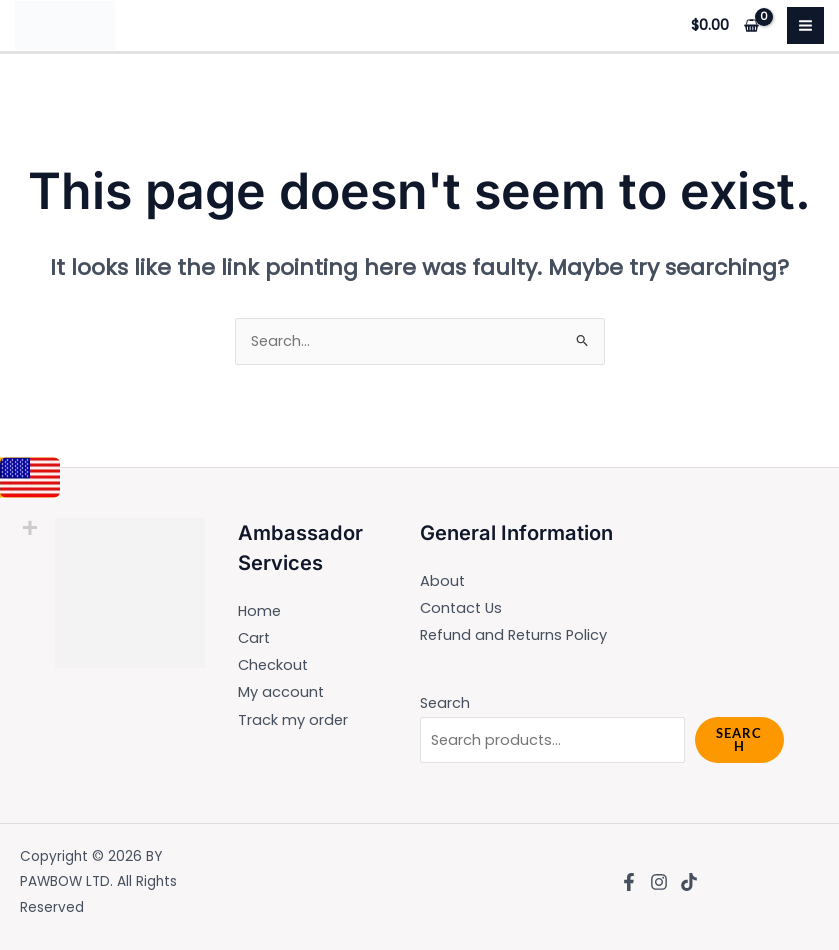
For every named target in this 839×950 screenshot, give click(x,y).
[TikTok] (689, 882)
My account (281, 692)
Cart (254, 638)
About (442, 581)
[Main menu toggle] (805, 25)
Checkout (273, 665)
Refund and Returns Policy (513, 635)
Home (259, 611)
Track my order (293, 720)
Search (445, 703)
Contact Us (461, 608)
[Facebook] (629, 882)
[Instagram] (659, 882)
